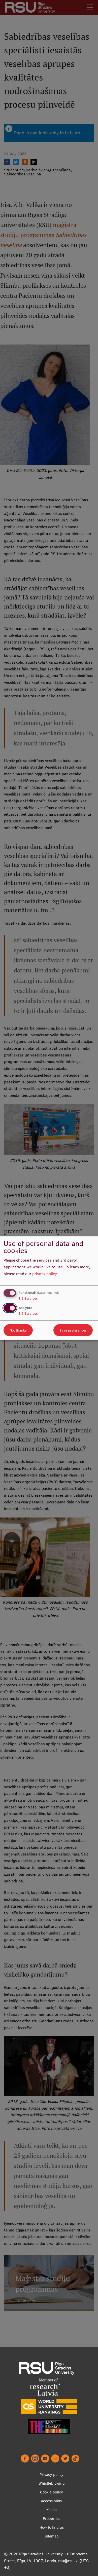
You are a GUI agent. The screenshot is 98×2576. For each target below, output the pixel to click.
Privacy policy (51, 2474)
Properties (51, 2518)
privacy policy (44, 1273)
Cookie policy (51, 2492)
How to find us (52, 2527)
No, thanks (18, 1330)
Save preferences (73, 1330)
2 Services (28, 1298)
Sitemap (52, 2536)
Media (51, 2509)
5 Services (28, 1313)
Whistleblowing (52, 2483)
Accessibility (51, 2501)
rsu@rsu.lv (68, 2560)
